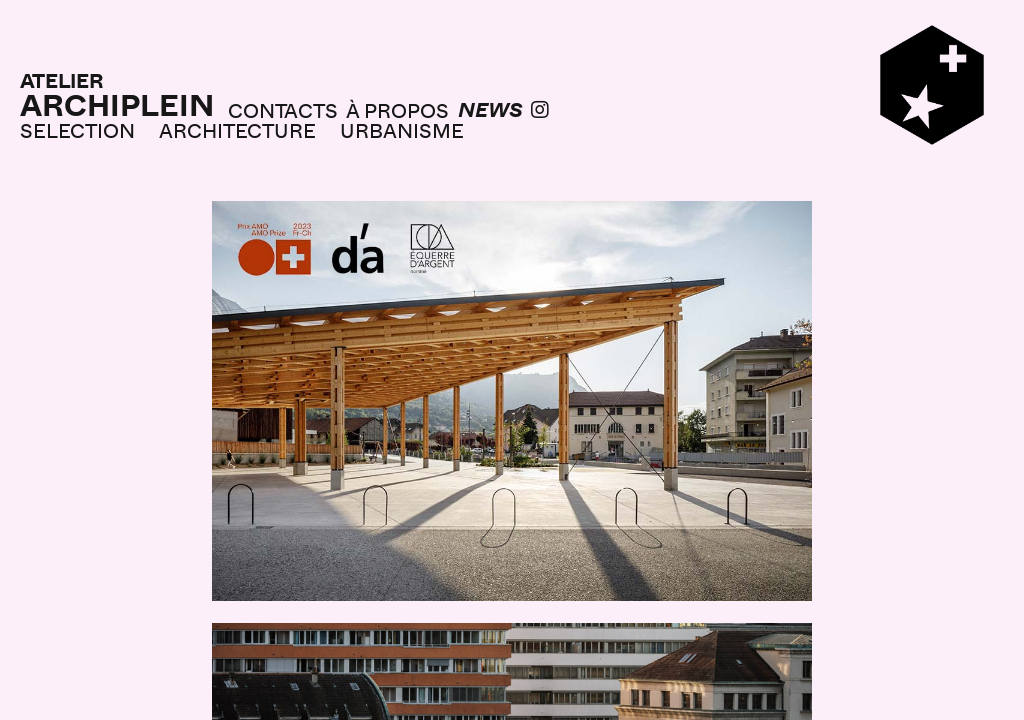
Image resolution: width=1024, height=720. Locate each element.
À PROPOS (397, 110)
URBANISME (402, 130)
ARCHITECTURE (237, 130)
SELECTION (77, 130)
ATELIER (62, 80)
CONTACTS (283, 110)
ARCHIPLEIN (117, 104)
